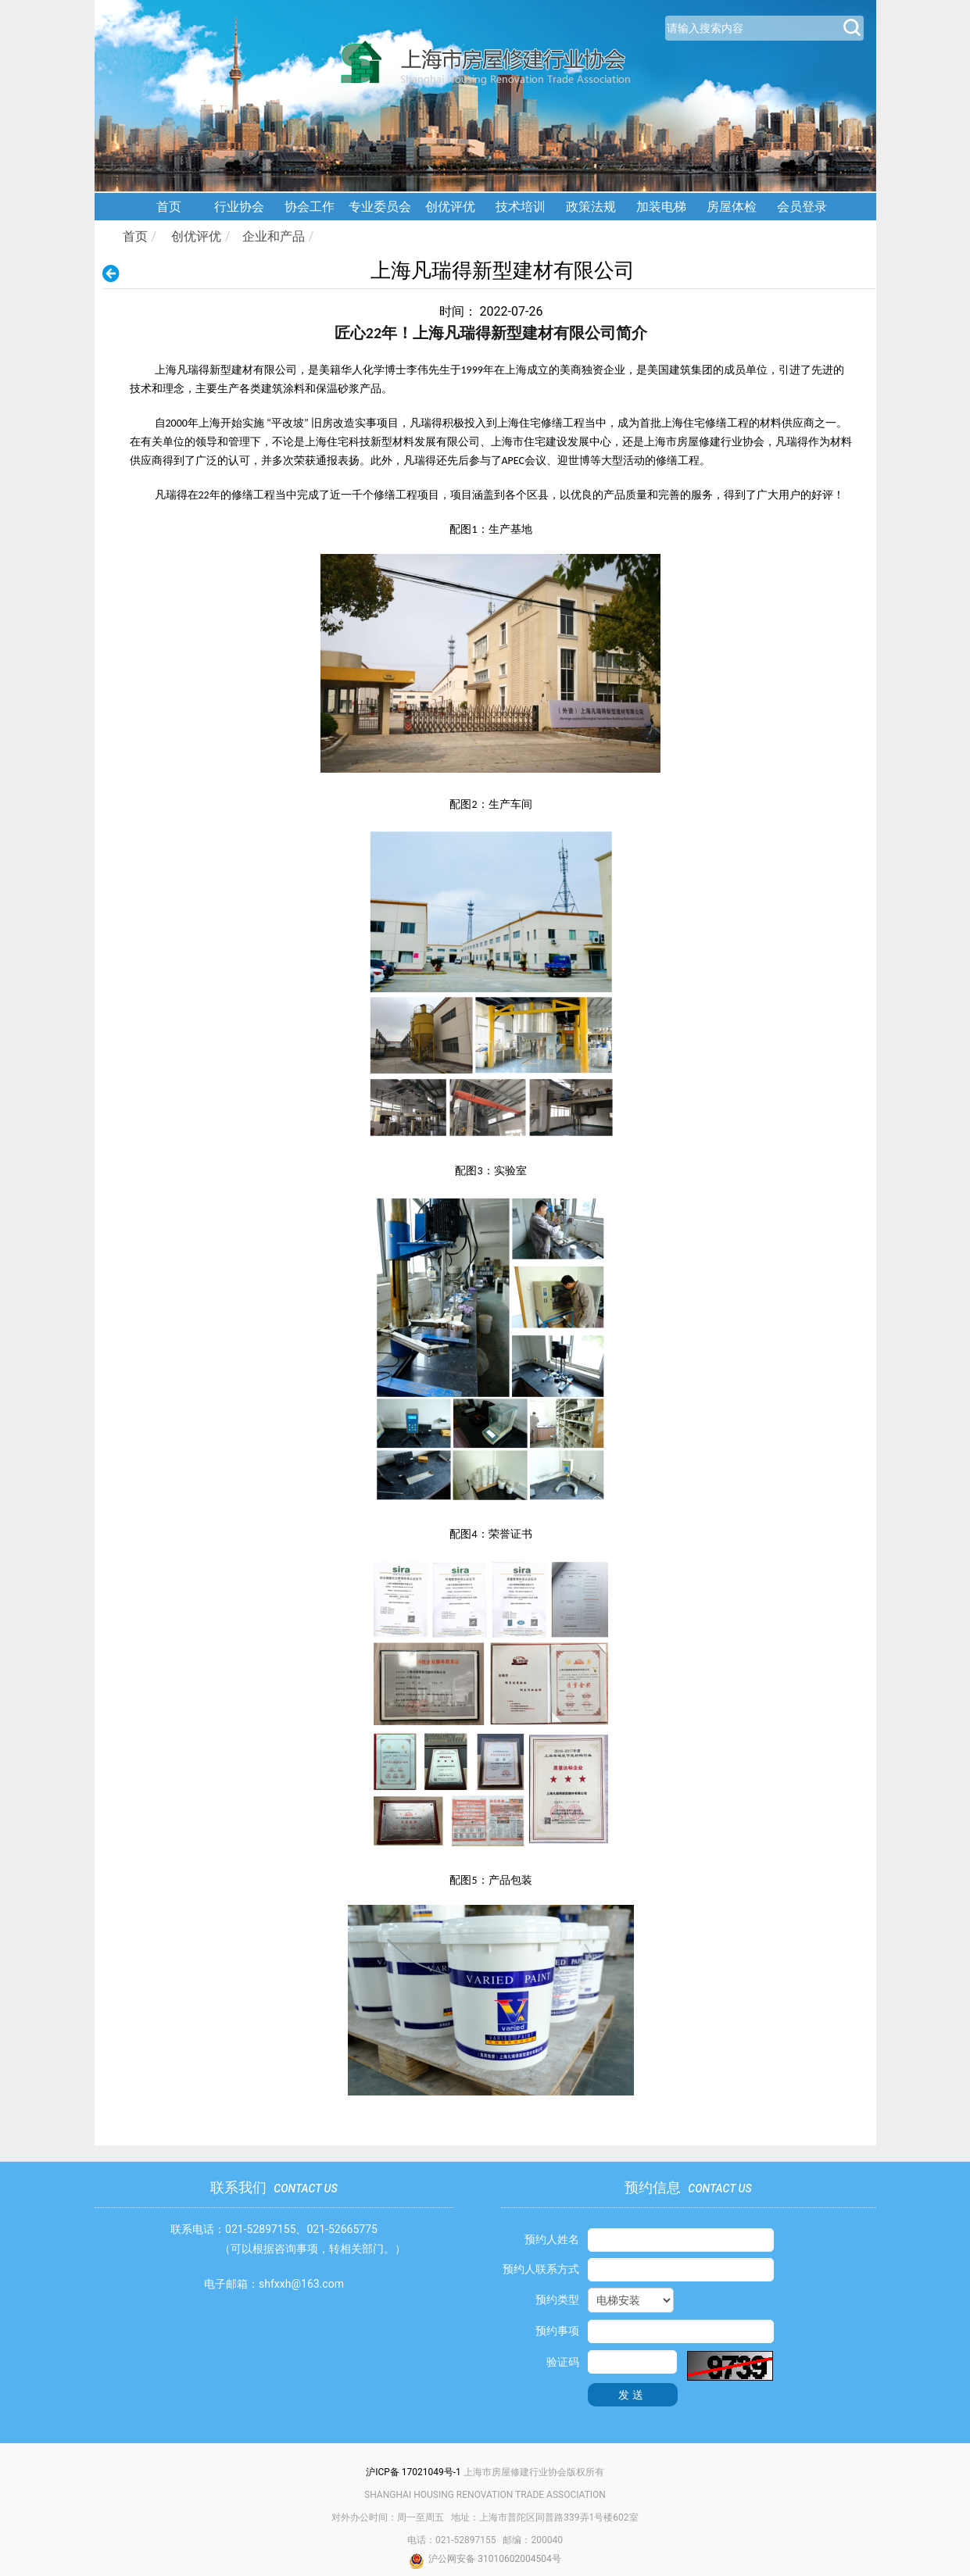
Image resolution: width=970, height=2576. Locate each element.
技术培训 (521, 206)
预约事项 (557, 2330)
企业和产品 (273, 236)
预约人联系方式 (541, 2269)
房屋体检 (732, 206)
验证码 (562, 2362)
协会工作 (310, 206)
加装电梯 (661, 206)
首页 (168, 206)
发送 (632, 2394)
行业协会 (239, 206)
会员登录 (802, 206)
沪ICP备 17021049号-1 (413, 2472)
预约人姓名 (551, 2239)
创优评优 (450, 206)
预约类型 (557, 2299)
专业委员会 (380, 206)
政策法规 (591, 206)
